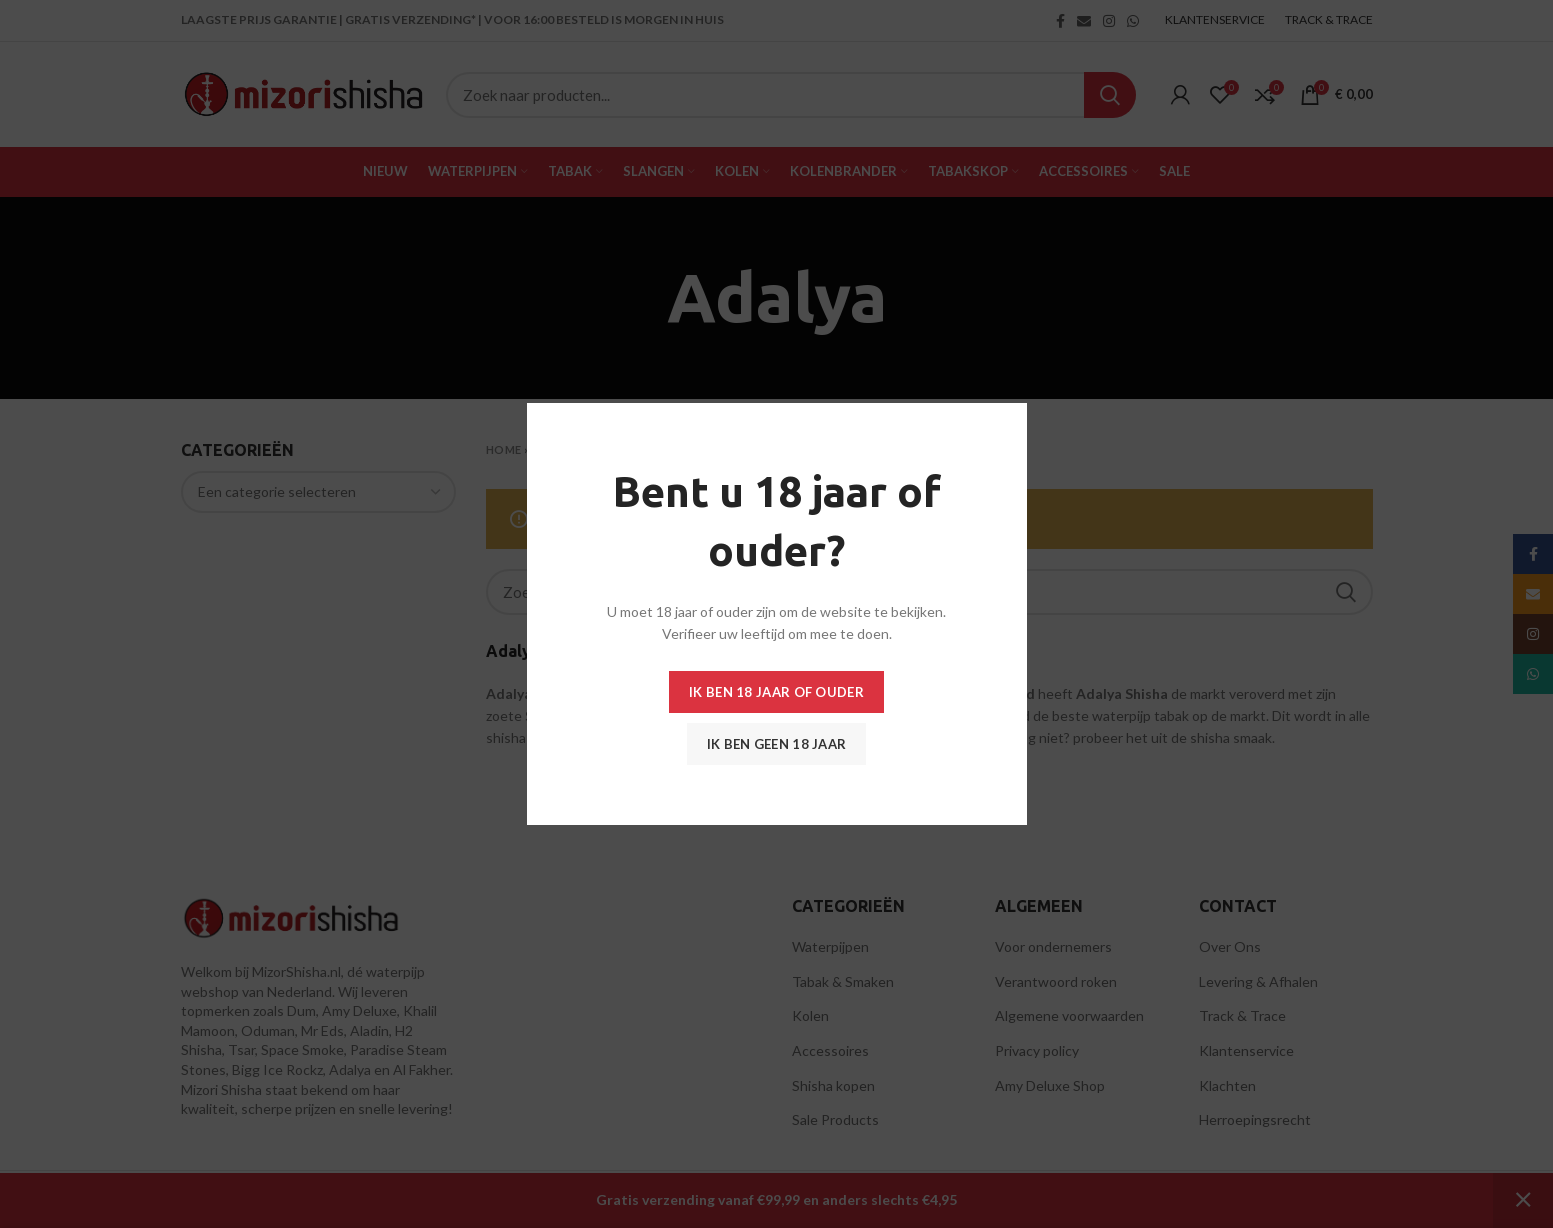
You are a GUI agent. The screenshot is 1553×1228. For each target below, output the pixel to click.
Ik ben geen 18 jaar (777, 744)
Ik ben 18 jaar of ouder (776, 692)
